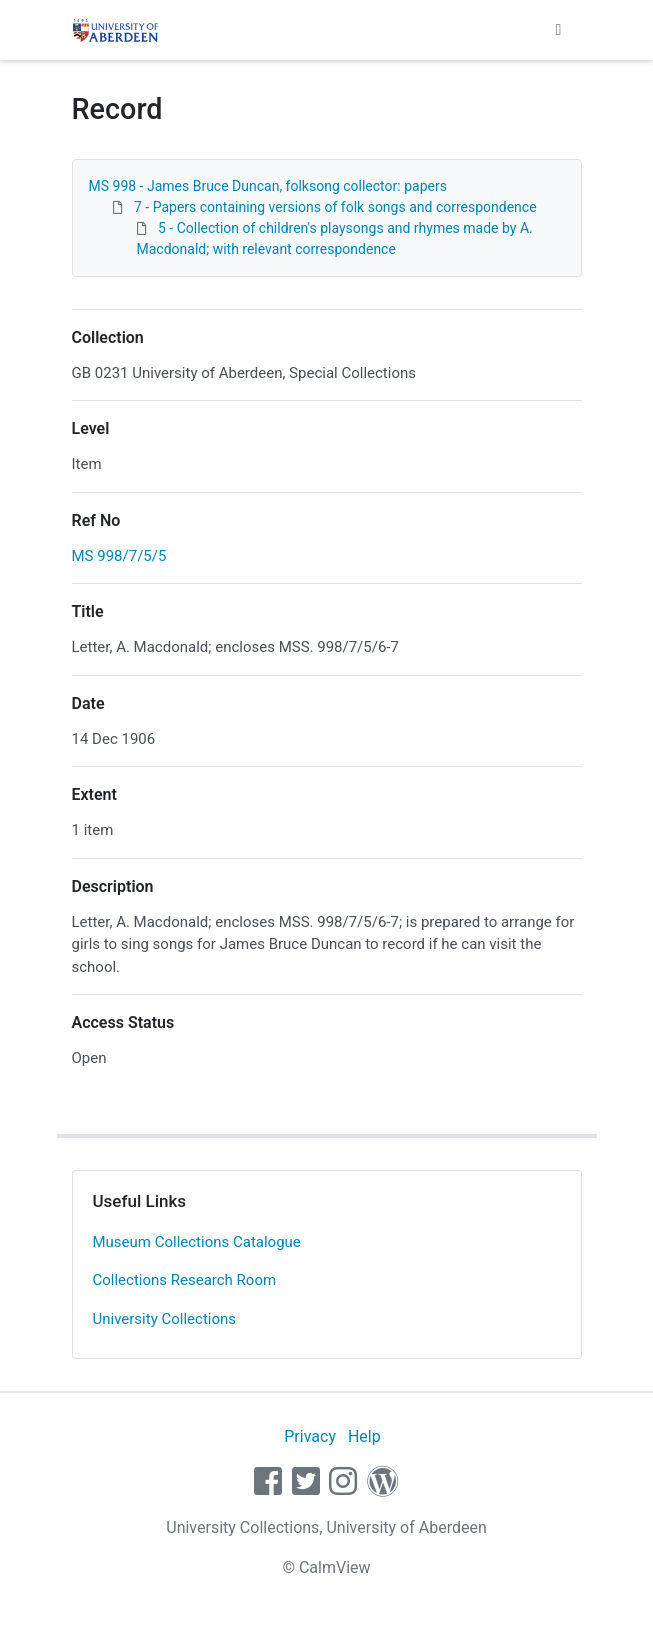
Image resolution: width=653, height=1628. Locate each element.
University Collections (165, 1319)
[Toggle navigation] (559, 30)
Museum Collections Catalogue (197, 1242)
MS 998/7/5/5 (119, 556)
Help (364, 1436)
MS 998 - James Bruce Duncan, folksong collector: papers (268, 186)
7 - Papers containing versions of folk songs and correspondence (335, 207)
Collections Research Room (185, 1280)
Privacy (310, 1436)
